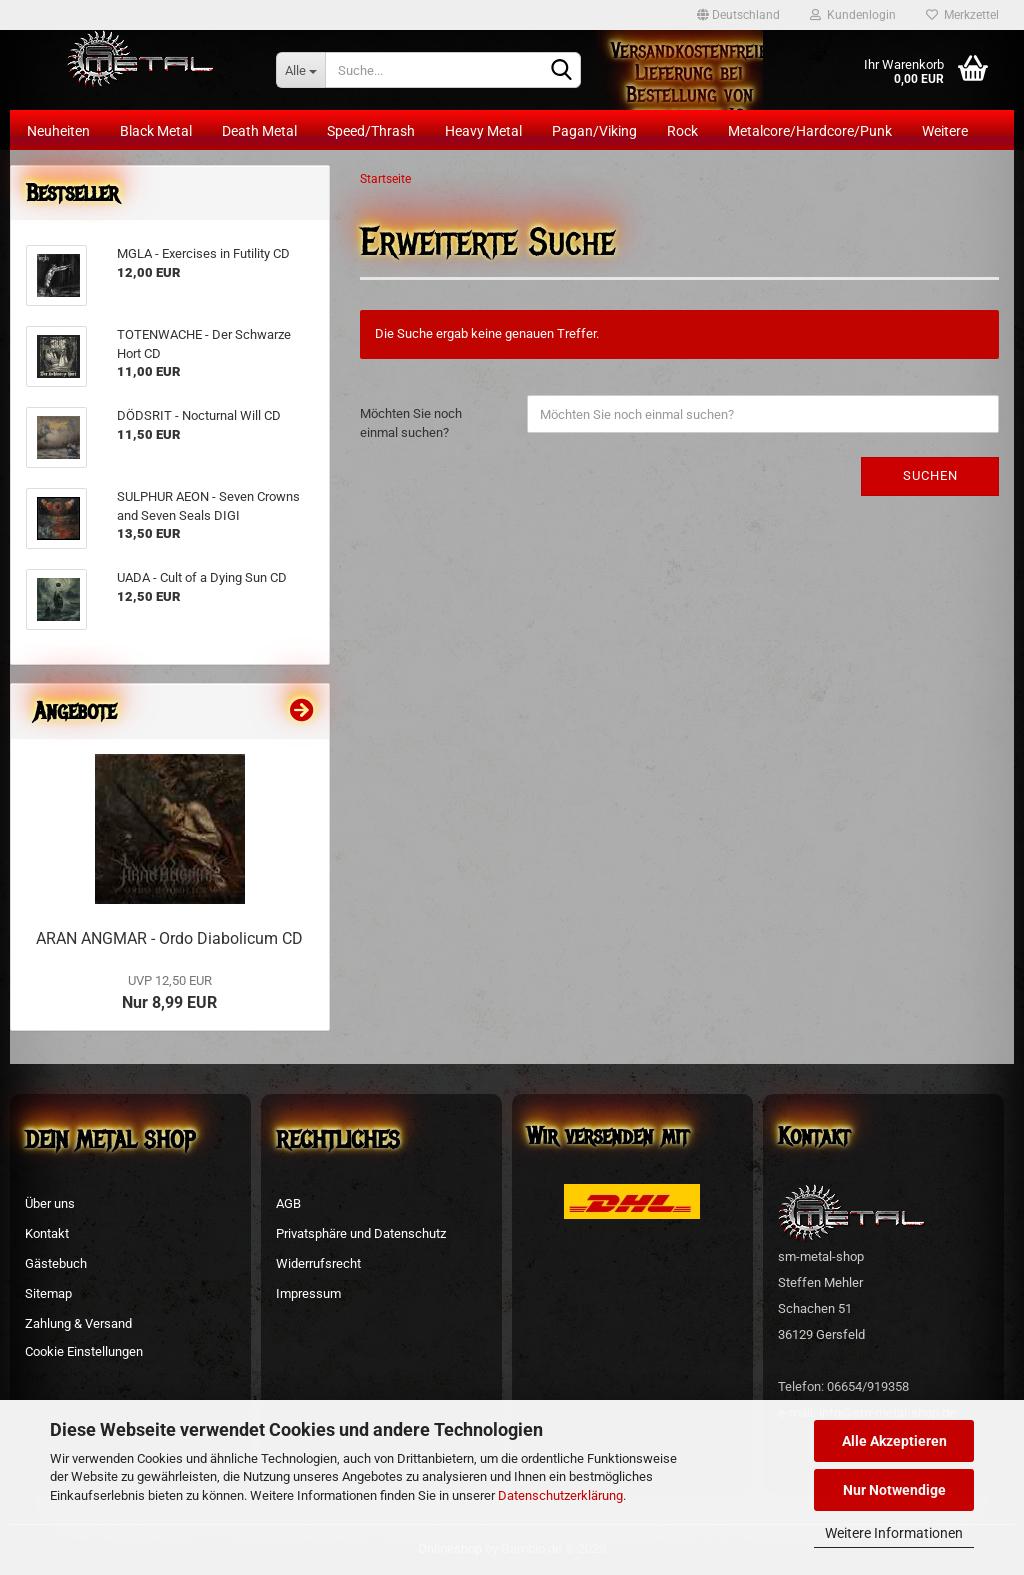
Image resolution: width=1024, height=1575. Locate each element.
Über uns (50, 1203)
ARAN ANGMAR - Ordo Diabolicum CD (169, 938)
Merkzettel (962, 15)
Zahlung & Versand (78, 1323)
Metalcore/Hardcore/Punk (810, 131)
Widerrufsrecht (318, 1263)
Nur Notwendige (894, 1490)
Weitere (945, 131)
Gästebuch (56, 1263)
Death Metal (259, 131)
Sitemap (48, 1293)
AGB (288, 1203)
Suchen (930, 475)
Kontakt (47, 1233)
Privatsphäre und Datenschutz (361, 1233)
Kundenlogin (853, 15)
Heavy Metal (483, 131)
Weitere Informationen (894, 1533)
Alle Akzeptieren (894, 1441)
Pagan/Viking (594, 131)
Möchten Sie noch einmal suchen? (411, 423)
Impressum (308, 1293)
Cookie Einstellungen (84, 1351)
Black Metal (156, 131)
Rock (682, 131)
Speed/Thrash (371, 131)
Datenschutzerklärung (560, 1495)
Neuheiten (58, 131)
